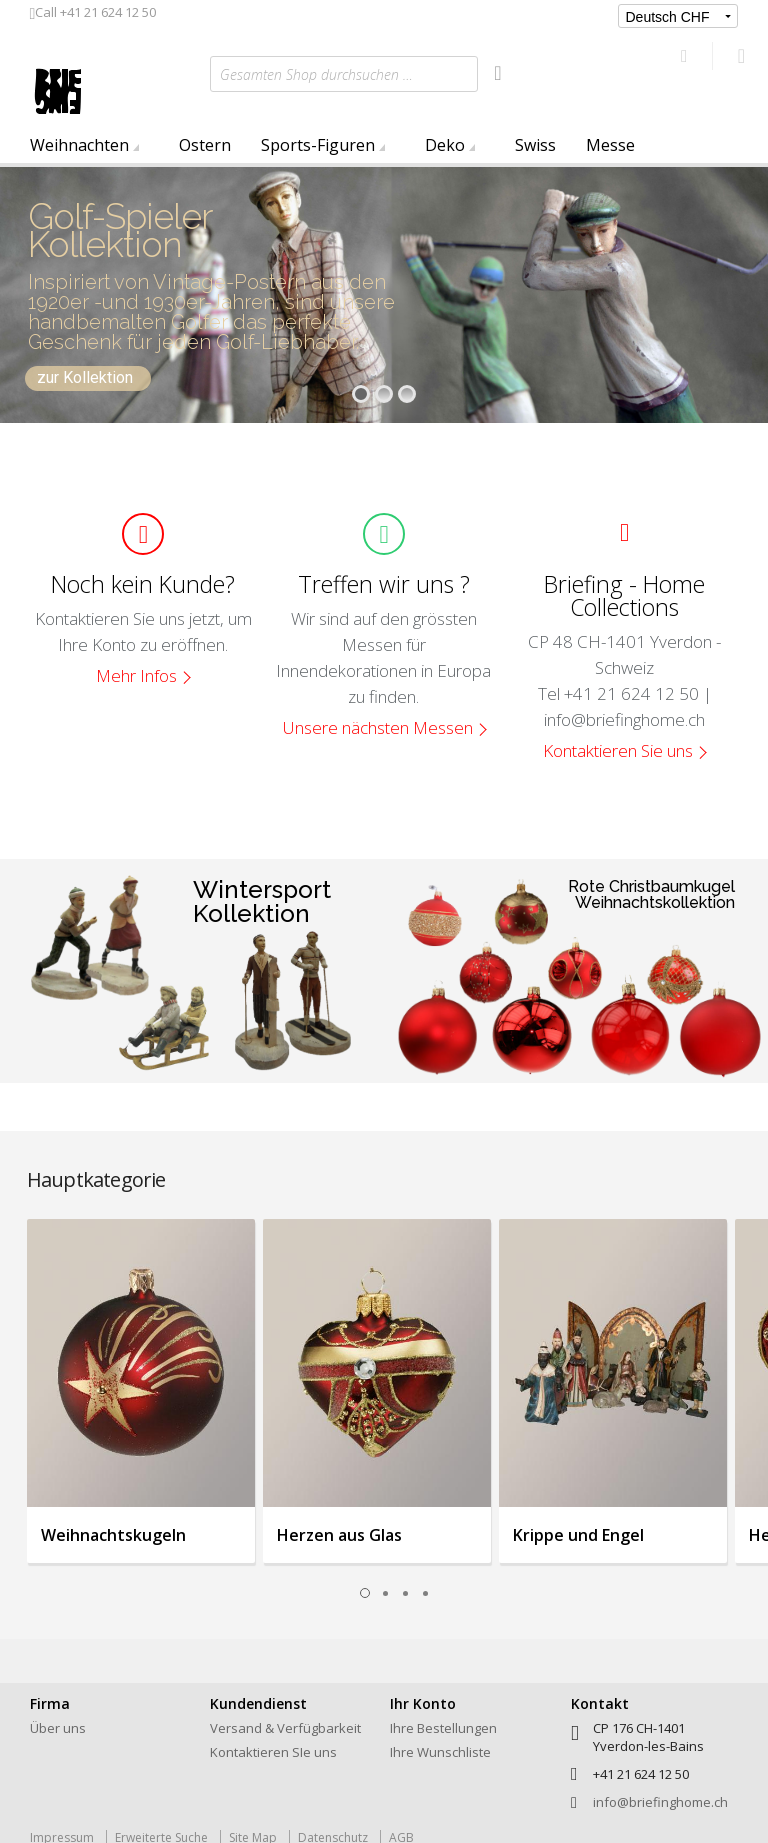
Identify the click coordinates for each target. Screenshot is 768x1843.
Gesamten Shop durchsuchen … (316, 74)
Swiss (535, 145)
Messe (610, 145)
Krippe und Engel (578, 1535)
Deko (445, 145)
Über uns (58, 1728)
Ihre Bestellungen (443, 1728)
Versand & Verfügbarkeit (285, 1728)
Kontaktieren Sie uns (618, 750)
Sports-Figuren (318, 145)
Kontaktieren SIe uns (273, 1752)
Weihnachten (79, 145)
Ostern (205, 145)
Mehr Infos (136, 675)
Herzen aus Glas (339, 1535)
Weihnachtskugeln (113, 1535)
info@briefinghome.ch (660, 1802)
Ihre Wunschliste (440, 1752)
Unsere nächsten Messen (378, 727)
